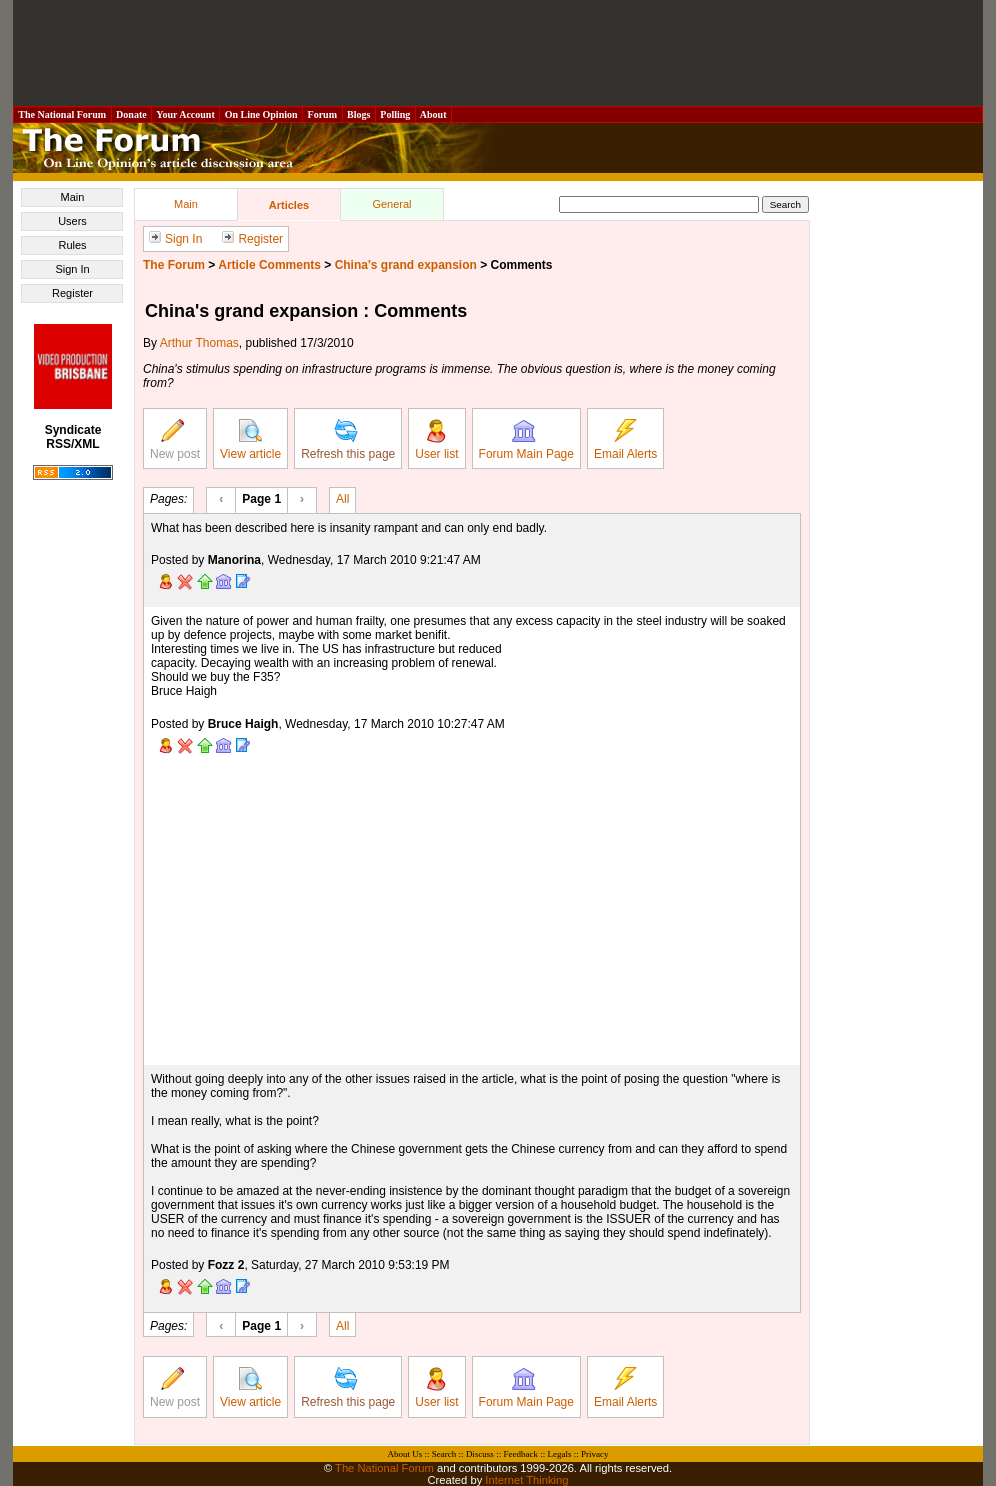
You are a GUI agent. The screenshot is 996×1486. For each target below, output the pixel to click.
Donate (132, 114)
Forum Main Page (526, 440)
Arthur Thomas (199, 343)
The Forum (174, 265)
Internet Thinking (526, 1480)
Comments (522, 265)
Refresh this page (348, 440)
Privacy (595, 1454)
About (433, 114)
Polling (395, 114)
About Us (405, 1454)
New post (175, 440)
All (342, 498)
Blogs (359, 114)
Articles (289, 205)
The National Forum (62, 114)
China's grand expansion (406, 265)
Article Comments (269, 265)
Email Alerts (625, 440)
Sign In (72, 269)
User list (436, 440)
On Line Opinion (261, 114)
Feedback (520, 1454)
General (391, 204)
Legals (559, 1454)
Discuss (480, 1454)
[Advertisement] (498, 53)
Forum (322, 114)
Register (72, 293)
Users (72, 221)
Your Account (185, 114)
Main (73, 197)
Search (444, 1454)
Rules (72, 245)
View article (250, 440)
